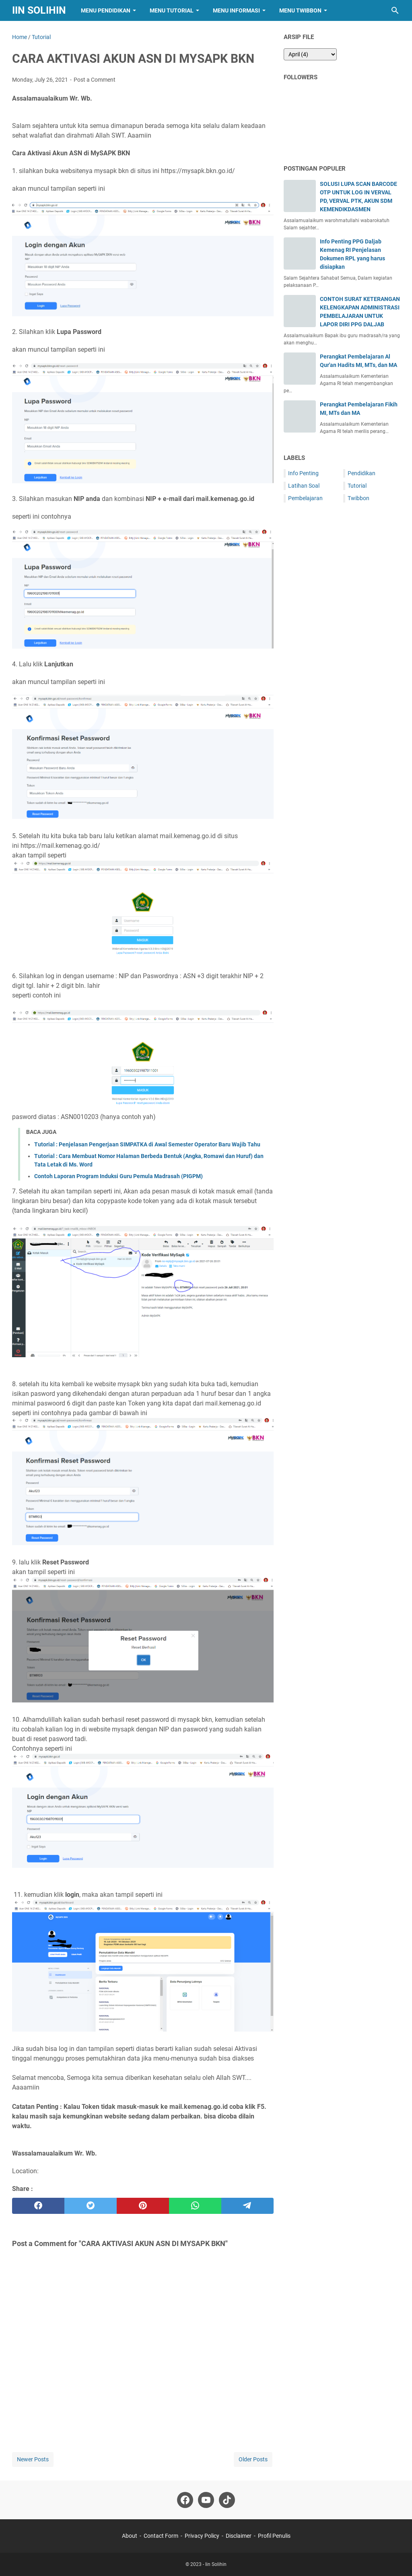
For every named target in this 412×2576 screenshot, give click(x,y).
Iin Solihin (39, 10)
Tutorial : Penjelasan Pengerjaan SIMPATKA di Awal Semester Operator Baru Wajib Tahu (147, 1144)
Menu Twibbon (300, 10)
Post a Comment (94, 79)
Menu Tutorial (172, 10)
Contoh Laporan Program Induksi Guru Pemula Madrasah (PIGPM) (118, 1176)
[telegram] (247, 2206)
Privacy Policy (202, 2536)
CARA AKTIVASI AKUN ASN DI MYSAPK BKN (133, 59)
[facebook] (38, 2206)
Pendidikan (361, 473)
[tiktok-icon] (227, 2500)
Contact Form (161, 2536)
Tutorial (357, 485)
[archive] (310, 54)
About (129, 2536)
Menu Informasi (236, 10)
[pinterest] (143, 2206)
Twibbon (358, 498)
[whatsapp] (195, 2206)
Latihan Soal (303, 485)
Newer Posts (33, 2459)
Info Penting (303, 473)
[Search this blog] (395, 10)
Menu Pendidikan (105, 10)
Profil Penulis (274, 2536)
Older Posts (253, 2459)
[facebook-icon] (185, 2500)
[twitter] (90, 2206)
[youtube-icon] (206, 2500)
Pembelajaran (305, 498)
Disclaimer (238, 2536)
